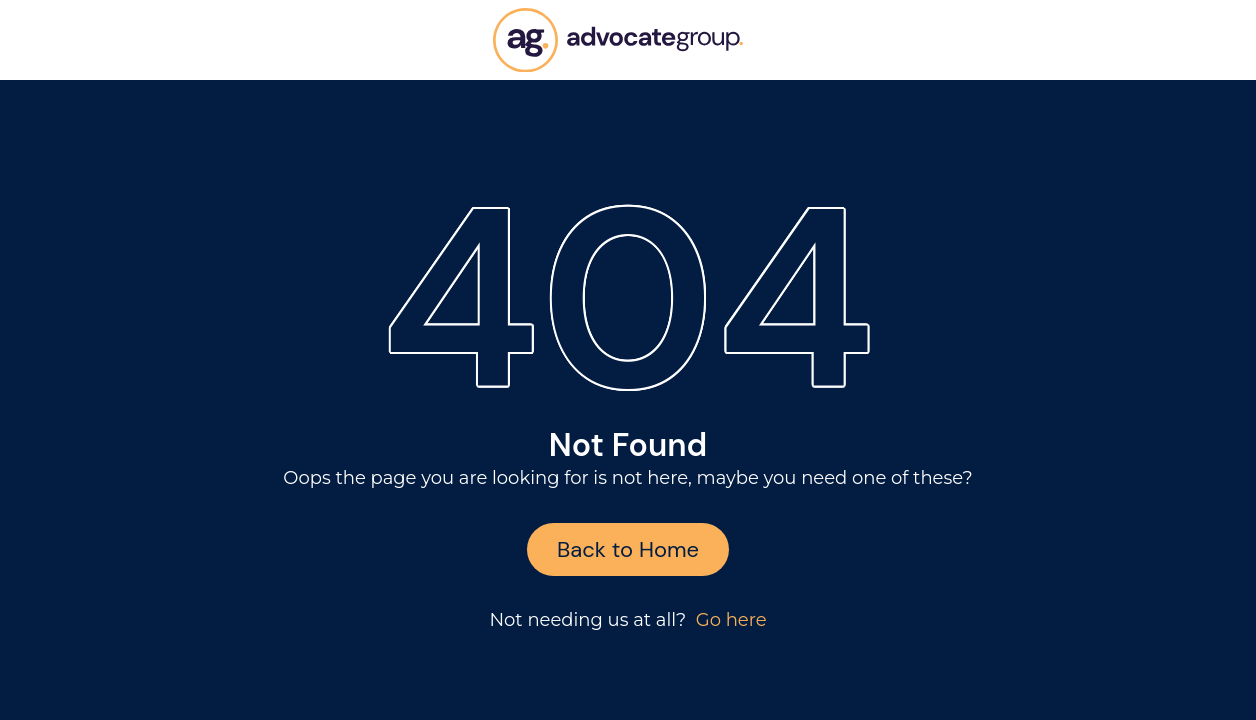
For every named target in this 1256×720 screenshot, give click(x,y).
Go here (731, 620)
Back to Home (628, 549)
